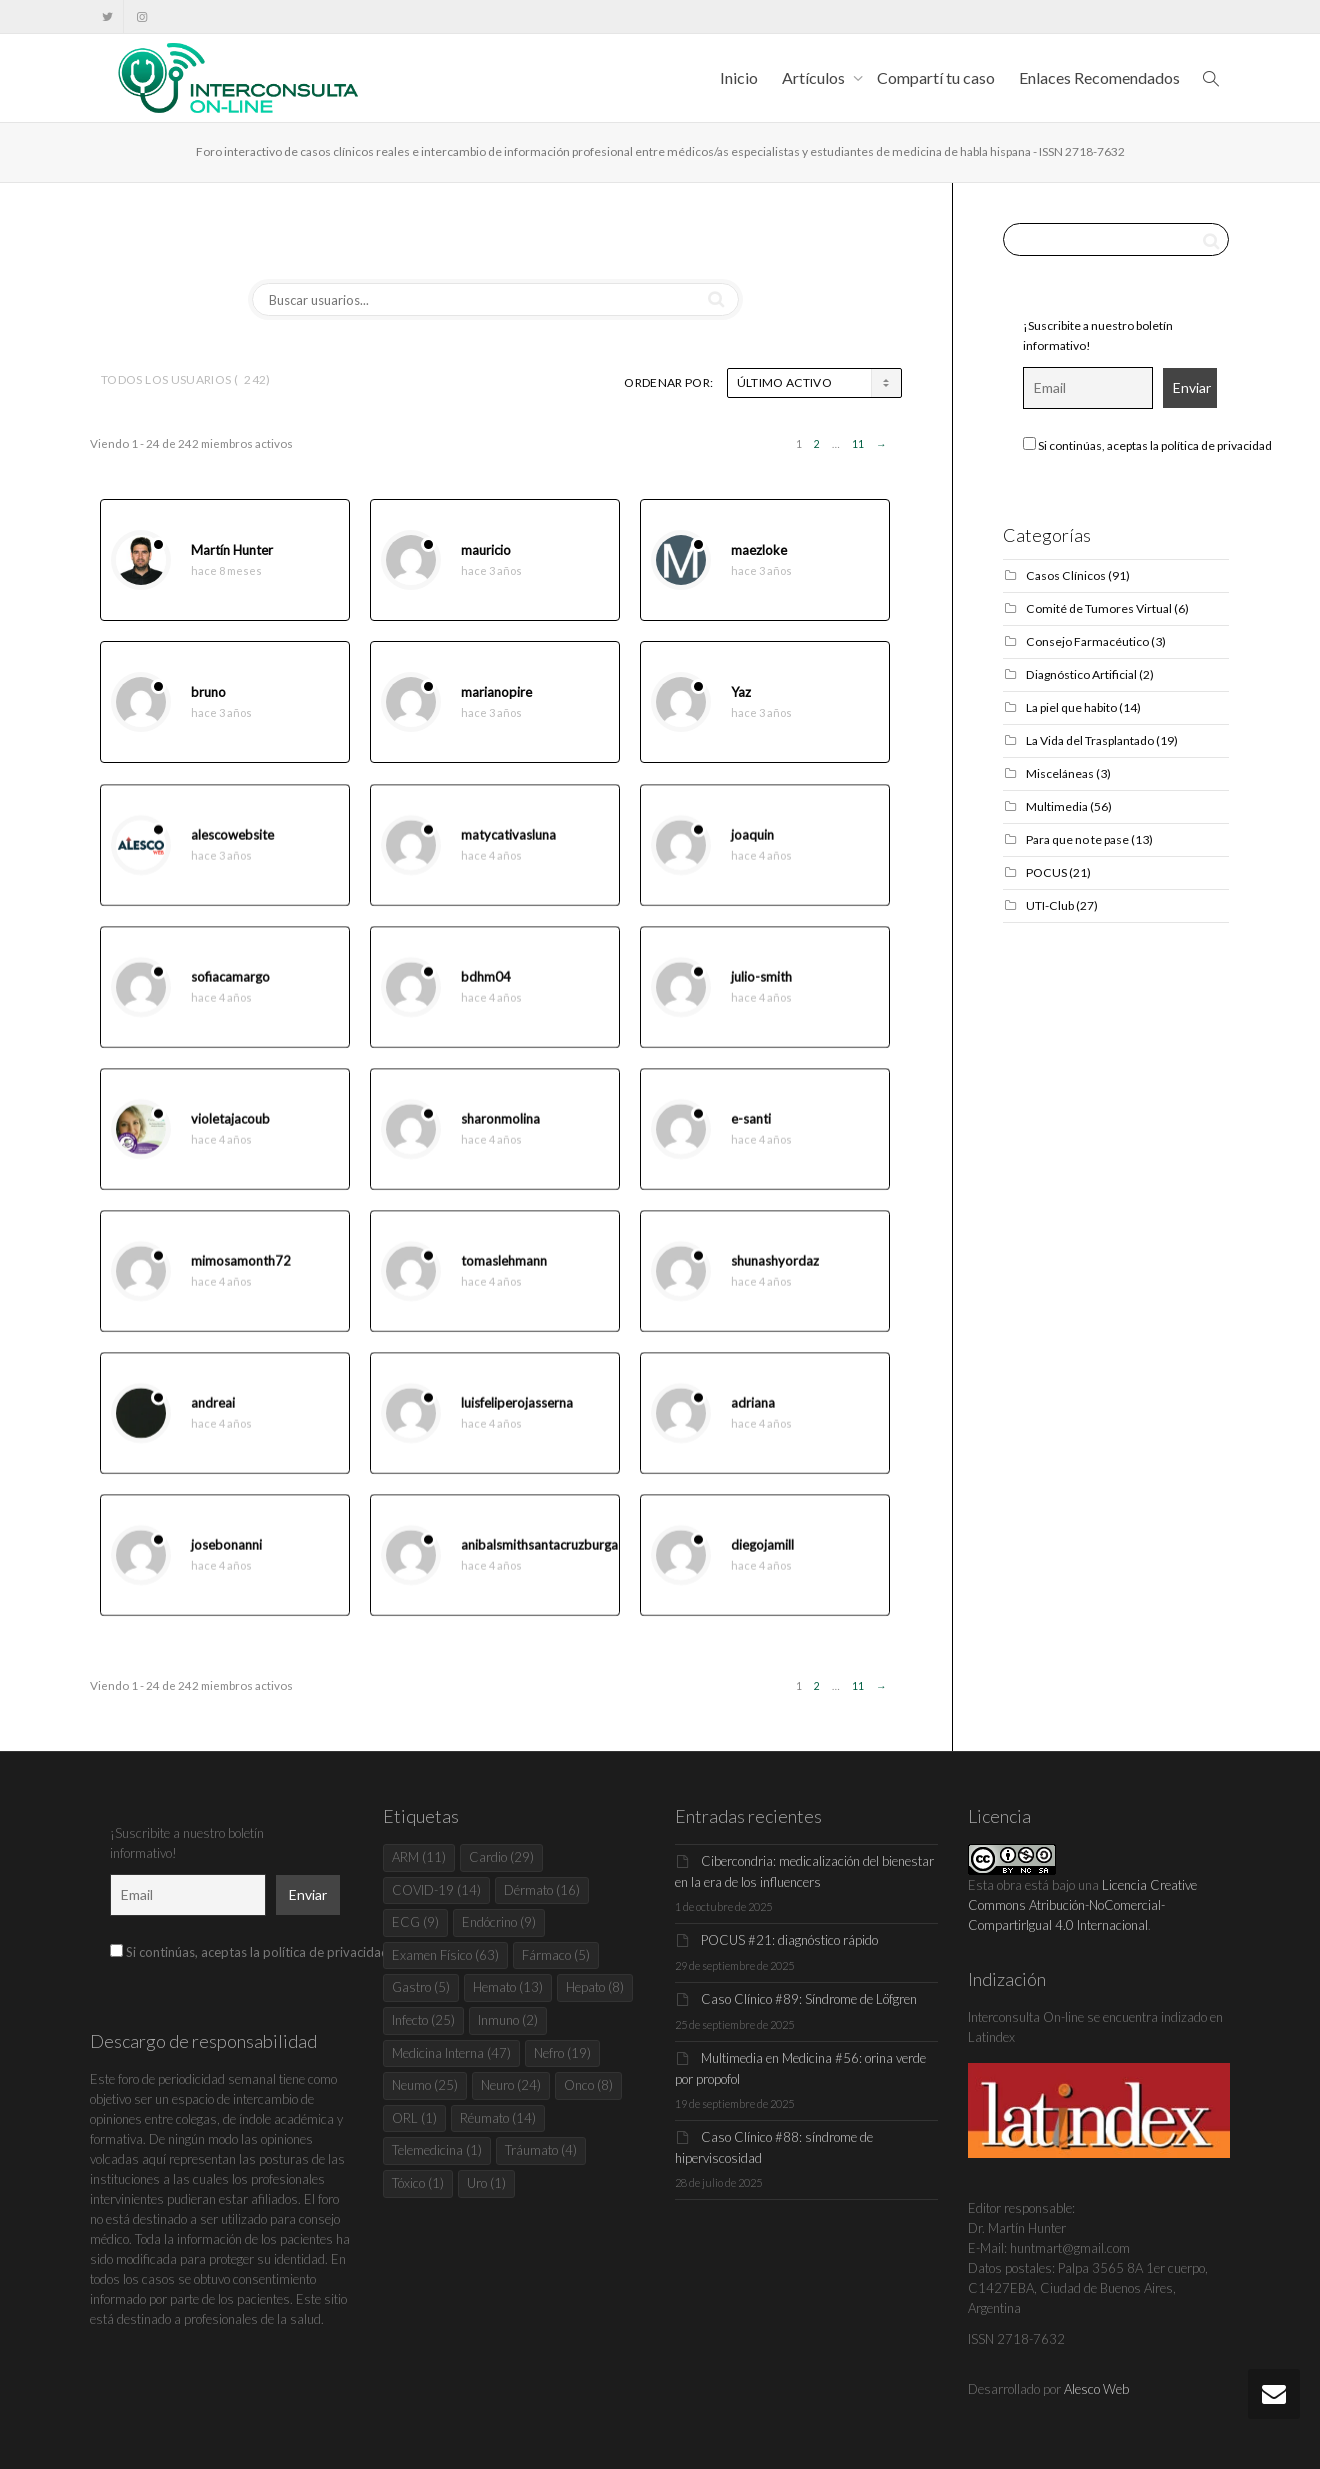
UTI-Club (1050, 905)
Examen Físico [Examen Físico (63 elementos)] (445, 1955)
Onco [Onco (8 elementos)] (588, 2085)
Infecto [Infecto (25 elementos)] (423, 2020)
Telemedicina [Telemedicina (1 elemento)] (437, 2150)
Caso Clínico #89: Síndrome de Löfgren (809, 1999)
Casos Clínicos (1066, 575)
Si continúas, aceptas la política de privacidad (1147, 445)
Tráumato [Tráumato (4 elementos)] (541, 2150)
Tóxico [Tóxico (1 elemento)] (418, 2183)
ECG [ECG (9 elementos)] (415, 1922)
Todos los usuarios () (186, 379)
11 (858, 444)
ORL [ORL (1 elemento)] (414, 2118)
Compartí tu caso (936, 77)
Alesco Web (1096, 2389)
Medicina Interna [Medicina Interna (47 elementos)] (451, 2053)
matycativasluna (508, 852)
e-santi (751, 1136)
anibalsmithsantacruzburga (539, 1562)
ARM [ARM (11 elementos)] (419, 1857)
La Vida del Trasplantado (1090, 740)
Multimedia (1057, 806)
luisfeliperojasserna (517, 1420)
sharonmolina (500, 1136)
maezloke (759, 551)
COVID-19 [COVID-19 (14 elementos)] (436, 1890)
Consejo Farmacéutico (1087, 641)
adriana (753, 1420)
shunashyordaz (775, 1278)
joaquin (752, 852)
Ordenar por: (668, 382)
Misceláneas (1060, 773)
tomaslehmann (504, 1278)
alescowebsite (232, 852)
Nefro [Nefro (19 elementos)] (562, 2053)
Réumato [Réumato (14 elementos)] (498, 2118)
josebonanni (226, 1562)
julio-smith (761, 994)
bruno (208, 693)
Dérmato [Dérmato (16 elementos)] (542, 1890)
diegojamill (762, 1562)
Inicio (739, 77)
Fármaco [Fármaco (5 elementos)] (556, 1955)
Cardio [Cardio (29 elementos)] (501, 1857)
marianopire (496, 693)
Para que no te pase (1077, 839)
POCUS (1046, 872)
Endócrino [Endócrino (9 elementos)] (499, 1922)
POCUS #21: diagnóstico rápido (789, 1940)
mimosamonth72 (241, 1278)
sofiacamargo (230, 994)
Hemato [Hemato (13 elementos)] (508, 1987)
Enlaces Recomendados (1099, 77)
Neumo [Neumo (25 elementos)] (425, 2085)
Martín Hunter (232, 551)
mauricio (486, 551)
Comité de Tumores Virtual (1099, 608)
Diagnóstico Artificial (1081, 674)
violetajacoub (230, 1136)
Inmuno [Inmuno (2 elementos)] (508, 2020)
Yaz (741, 693)
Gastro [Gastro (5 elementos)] (421, 1987)
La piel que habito (1071, 707)
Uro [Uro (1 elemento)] (486, 2183)
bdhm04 (486, 994)
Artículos (815, 77)
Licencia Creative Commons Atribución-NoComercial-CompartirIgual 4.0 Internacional (1082, 1905)
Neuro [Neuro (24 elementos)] (511, 2085)
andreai (213, 1420)
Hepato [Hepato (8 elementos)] (595, 1987)
